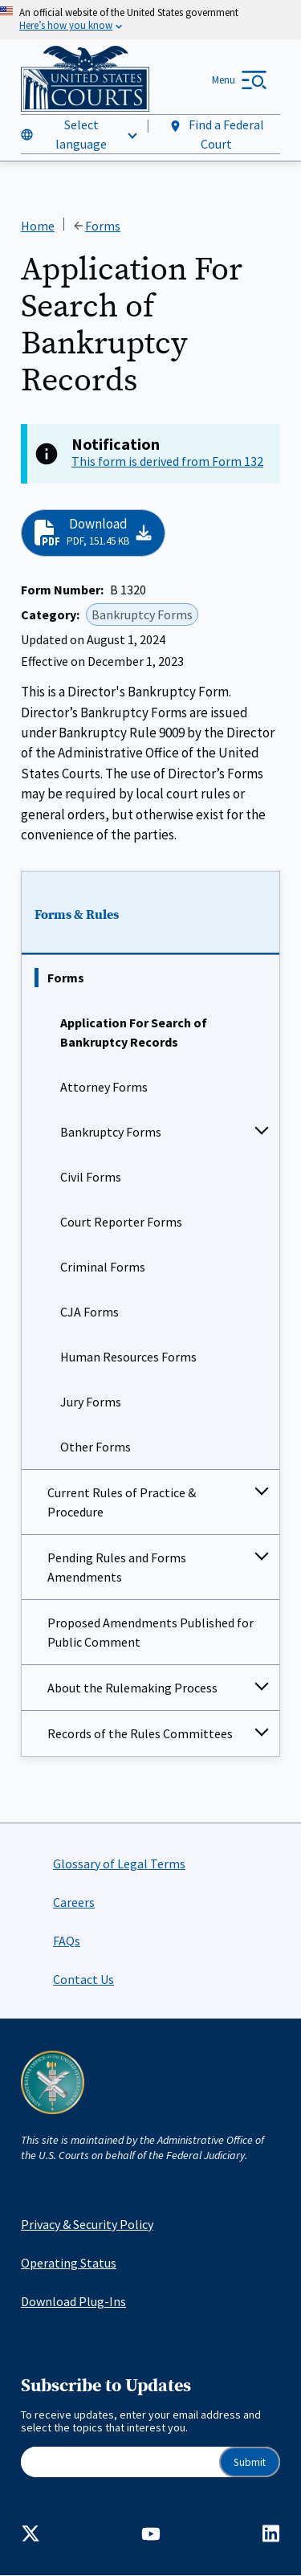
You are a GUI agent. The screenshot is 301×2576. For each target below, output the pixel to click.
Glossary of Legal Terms (119, 1863)
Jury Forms (90, 1402)
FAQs (66, 1941)
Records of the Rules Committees (140, 1733)
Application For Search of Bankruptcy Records (133, 1032)
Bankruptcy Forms (110, 1132)
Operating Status (68, 2263)
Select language (81, 134)
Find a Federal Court (216, 134)
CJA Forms (89, 1312)
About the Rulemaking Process (132, 1688)
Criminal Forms (102, 1267)
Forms (65, 978)
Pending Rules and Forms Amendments (116, 1567)
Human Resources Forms (128, 1357)
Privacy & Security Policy (87, 2224)
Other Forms (95, 1447)
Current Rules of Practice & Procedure (121, 1502)
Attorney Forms (104, 1087)
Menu (223, 80)
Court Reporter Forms (121, 1222)
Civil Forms (90, 1177)
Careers (74, 1902)
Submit (250, 2462)
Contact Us (83, 1979)
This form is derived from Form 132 (167, 461)
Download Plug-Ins (73, 2301)
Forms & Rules (77, 916)
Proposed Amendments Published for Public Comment (150, 1632)
